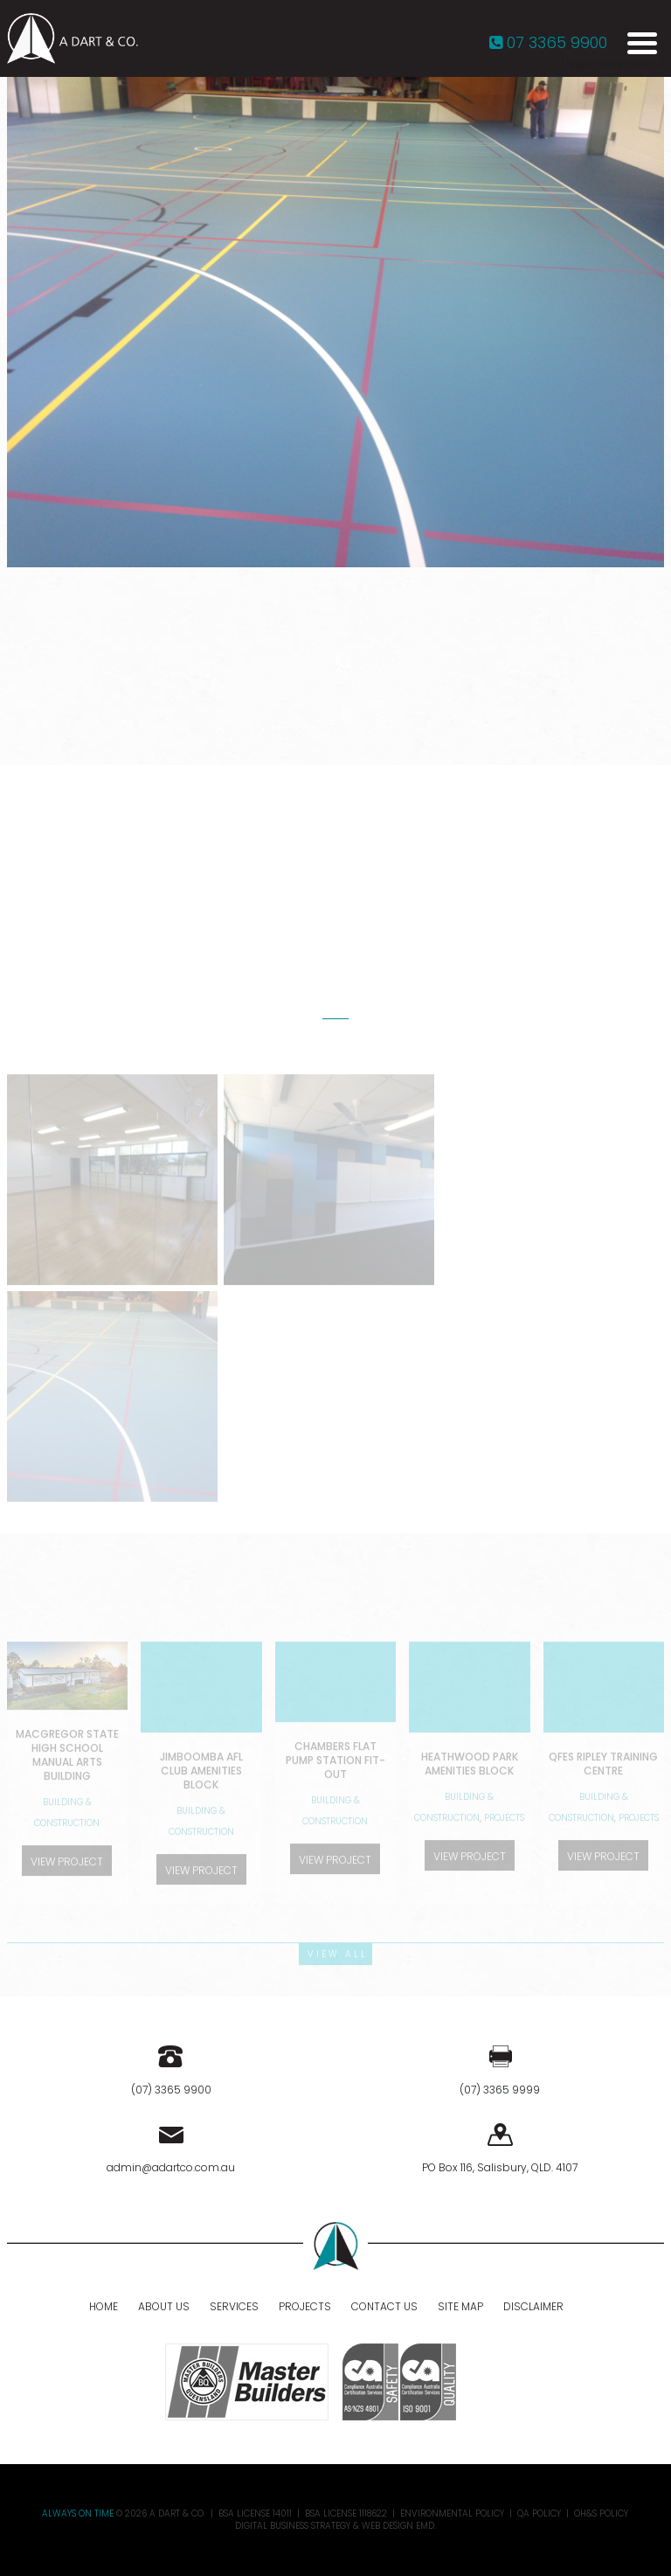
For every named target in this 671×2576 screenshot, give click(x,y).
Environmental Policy (452, 2513)
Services (234, 2306)
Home (103, 2306)
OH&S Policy (601, 2513)
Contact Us (384, 2306)
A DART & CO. (177, 2513)
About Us (164, 2306)
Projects (305, 2306)
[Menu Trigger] (642, 42)
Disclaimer (533, 2306)
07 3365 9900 (548, 42)
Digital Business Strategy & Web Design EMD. (335, 2525)
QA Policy (539, 2513)
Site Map (460, 2306)
